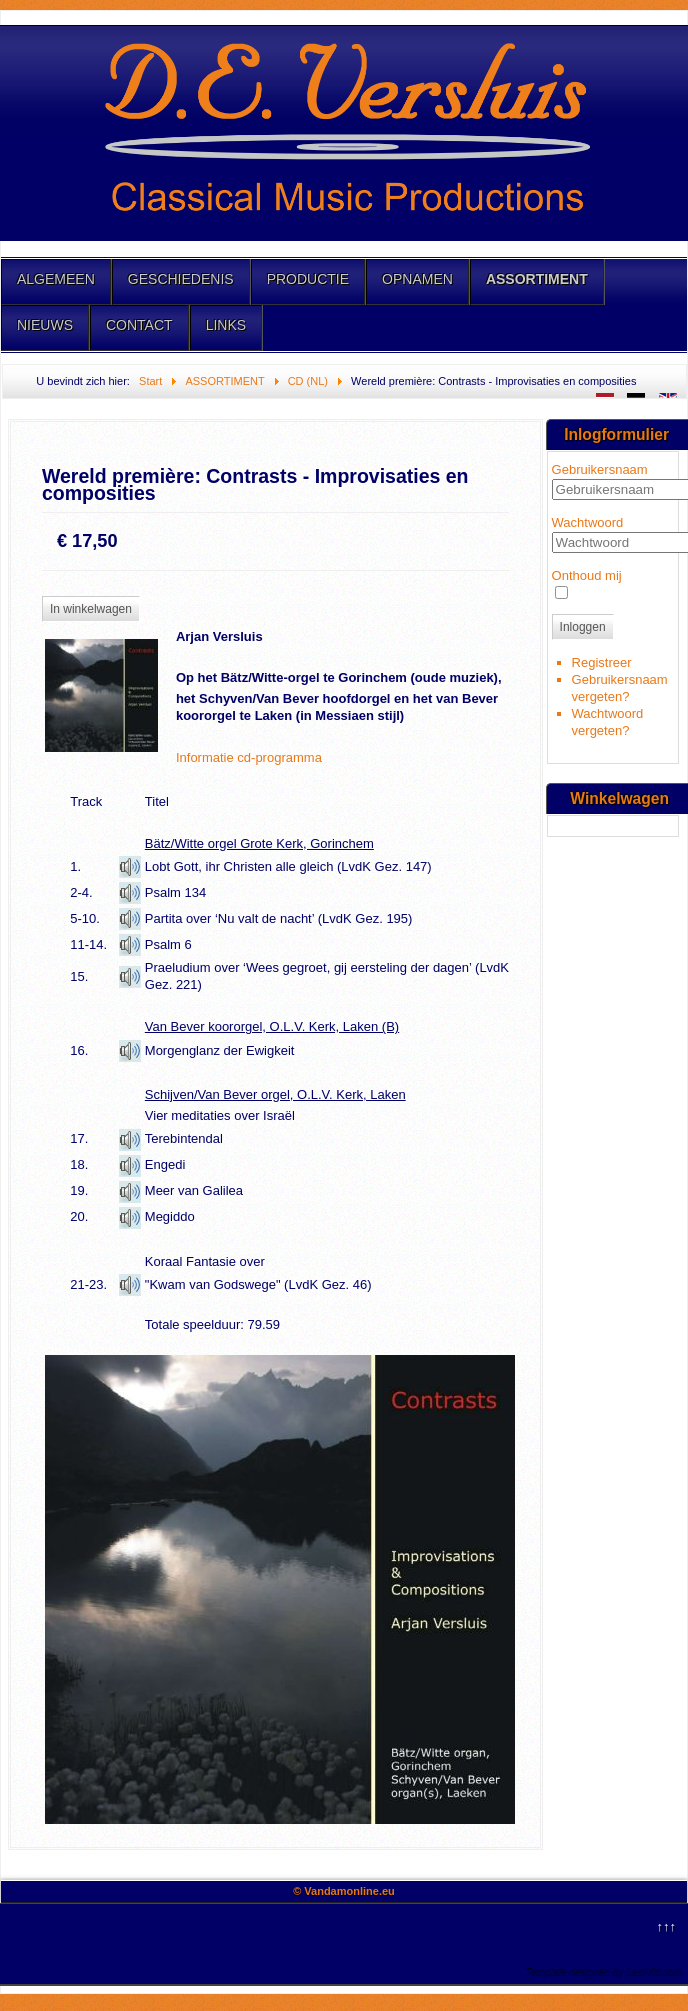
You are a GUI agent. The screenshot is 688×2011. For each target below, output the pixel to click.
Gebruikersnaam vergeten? (620, 688)
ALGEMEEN (56, 279)
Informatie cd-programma (249, 757)
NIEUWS (45, 325)
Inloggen (583, 627)
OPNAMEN (417, 279)
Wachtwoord (588, 522)
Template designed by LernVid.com (604, 1971)
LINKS (226, 325)
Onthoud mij (587, 575)
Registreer (602, 662)
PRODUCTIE (308, 279)
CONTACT (139, 325)
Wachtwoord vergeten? (608, 722)
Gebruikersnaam (600, 469)
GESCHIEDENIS (181, 279)
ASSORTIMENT (537, 279)
